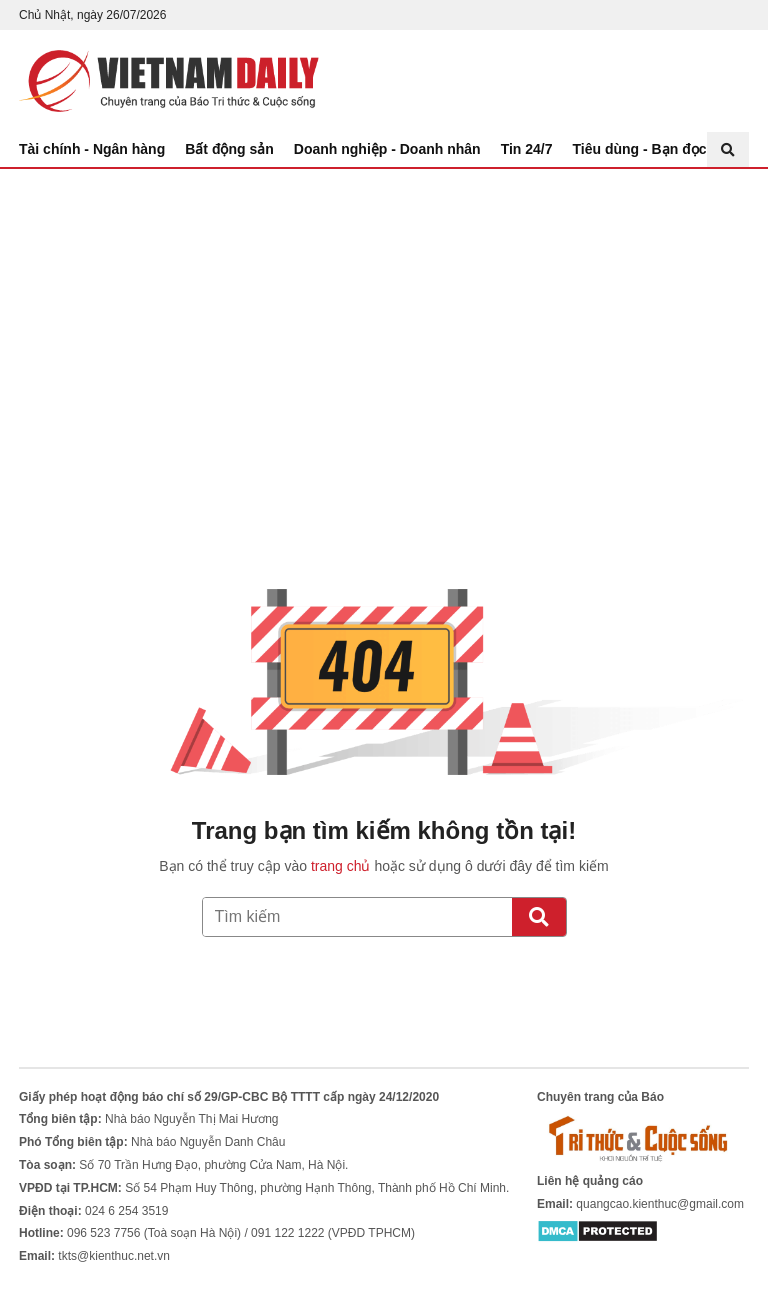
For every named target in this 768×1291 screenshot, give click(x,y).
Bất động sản (229, 149)
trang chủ (341, 866)
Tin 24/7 (527, 149)
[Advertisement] (384, 319)
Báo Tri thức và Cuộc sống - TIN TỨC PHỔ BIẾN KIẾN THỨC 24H (169, 81)
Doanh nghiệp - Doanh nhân (387, 149)
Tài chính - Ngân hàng (92, 149)
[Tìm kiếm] (539, 917)
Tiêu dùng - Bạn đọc (640, 149)
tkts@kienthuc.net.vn (114, 1256)
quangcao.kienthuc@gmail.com (660, 1204)
